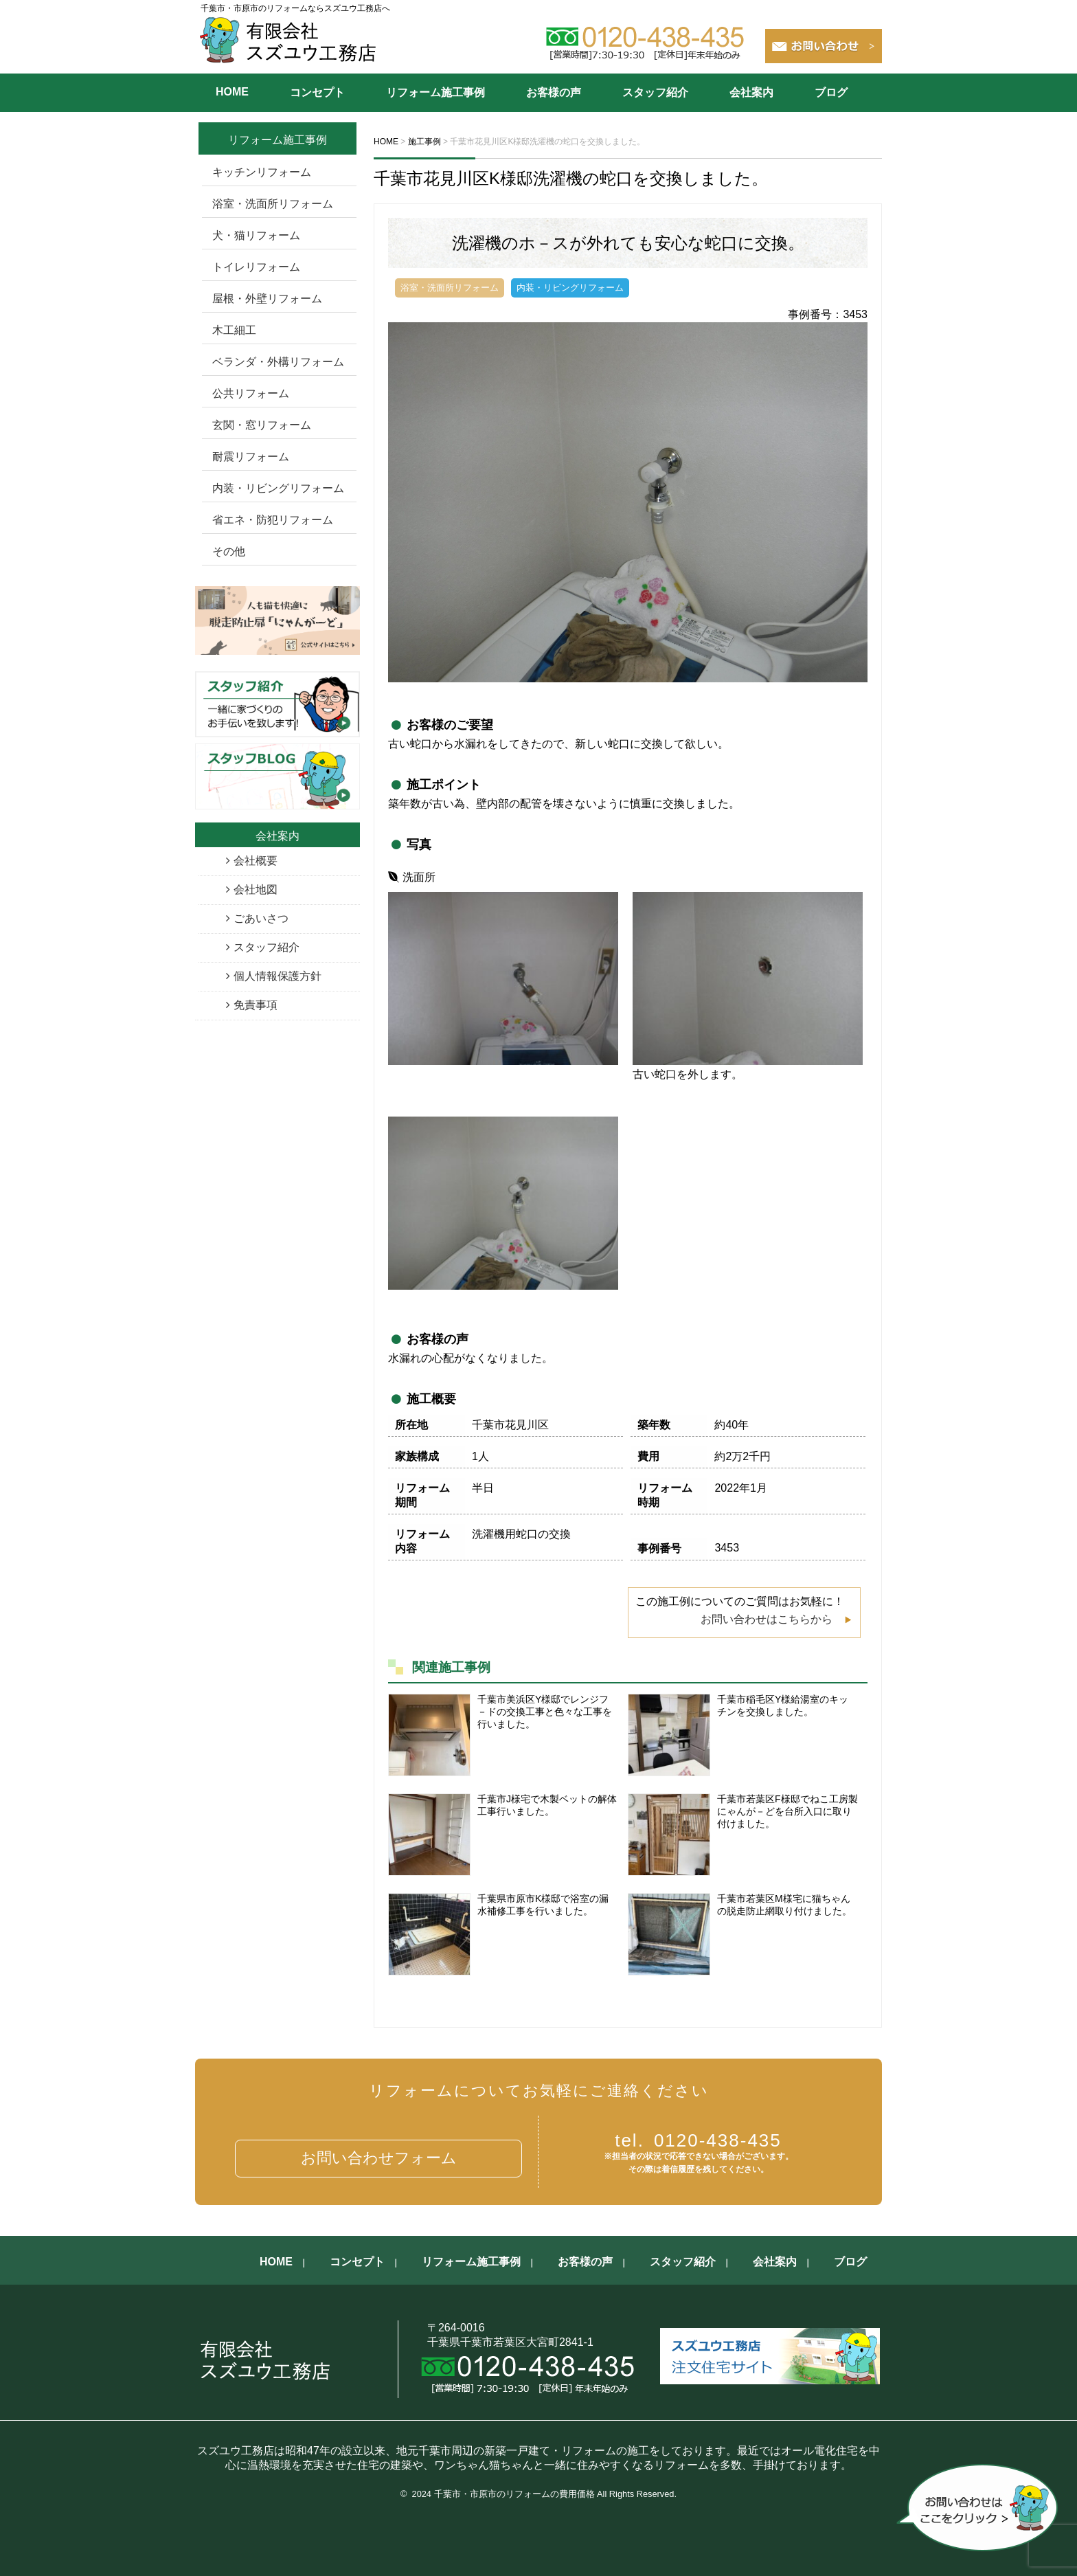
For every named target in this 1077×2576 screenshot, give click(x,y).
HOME (232, 92)
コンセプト (317, 92)
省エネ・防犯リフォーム (272, 520)
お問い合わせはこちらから (766, 1619)
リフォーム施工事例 (435, 92)
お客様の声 (553, 92)
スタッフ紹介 (655, 92)
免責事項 (255, 1005)
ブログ (831, 92)
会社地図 (255, 889)
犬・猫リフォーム (256, 235)
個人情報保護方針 (277, 976)
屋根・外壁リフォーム (267, 298)
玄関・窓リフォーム (261, 425)
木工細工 (234, 330)
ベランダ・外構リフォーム (278, 362)
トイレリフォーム (256, 267)
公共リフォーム (250, 393)
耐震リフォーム (250, 456)
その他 (228, 551)
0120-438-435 (698, 2140)
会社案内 (751, 92)
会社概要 (255, 860)
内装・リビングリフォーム (278, 488)
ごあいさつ (261, 918)
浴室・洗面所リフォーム (272, 204)
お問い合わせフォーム (379, 2157)
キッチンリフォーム (261, 172)
